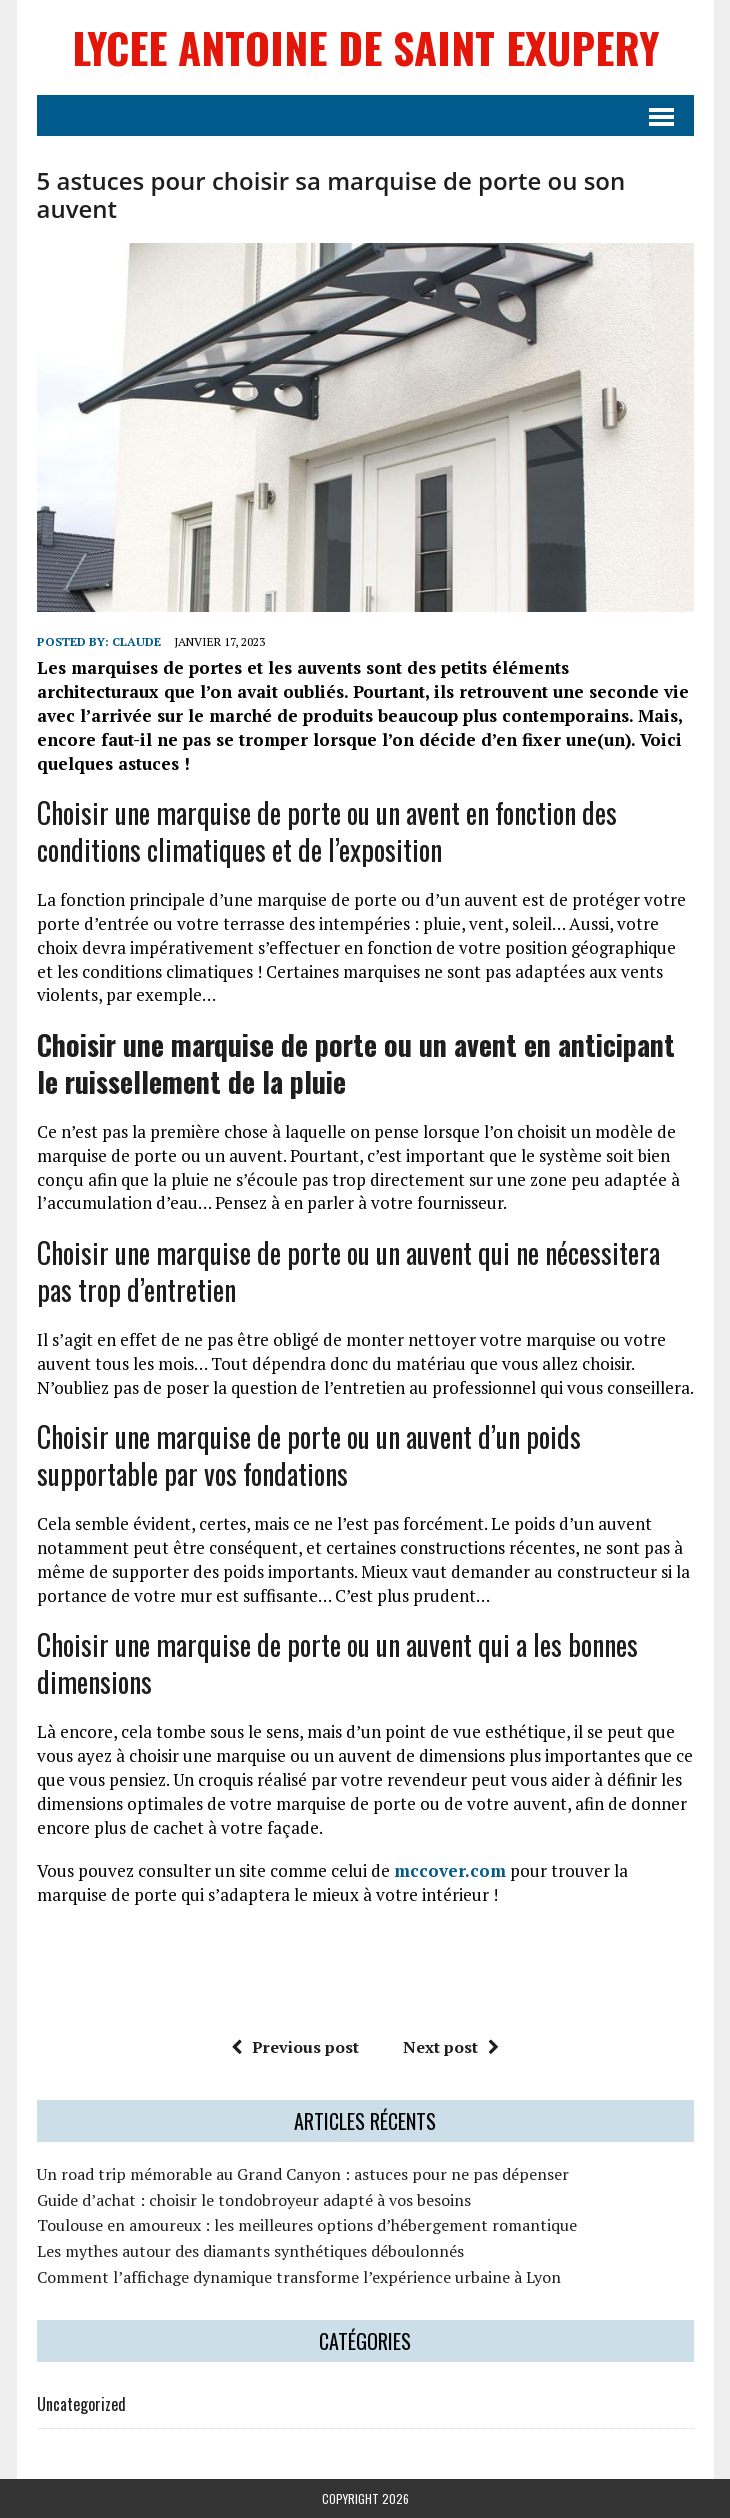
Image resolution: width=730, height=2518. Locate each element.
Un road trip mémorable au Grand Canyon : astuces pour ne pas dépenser (303, 2174)
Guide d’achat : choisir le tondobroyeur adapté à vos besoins (254, 2200)
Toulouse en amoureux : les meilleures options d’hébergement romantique (307, 2225)
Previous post (295, 2047)
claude (136, 641)
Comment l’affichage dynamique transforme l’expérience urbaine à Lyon (299, 2277)
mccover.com (450, 1870)
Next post (451, 2047)
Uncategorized (81, 2404)
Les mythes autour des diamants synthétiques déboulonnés (250, 2251)
